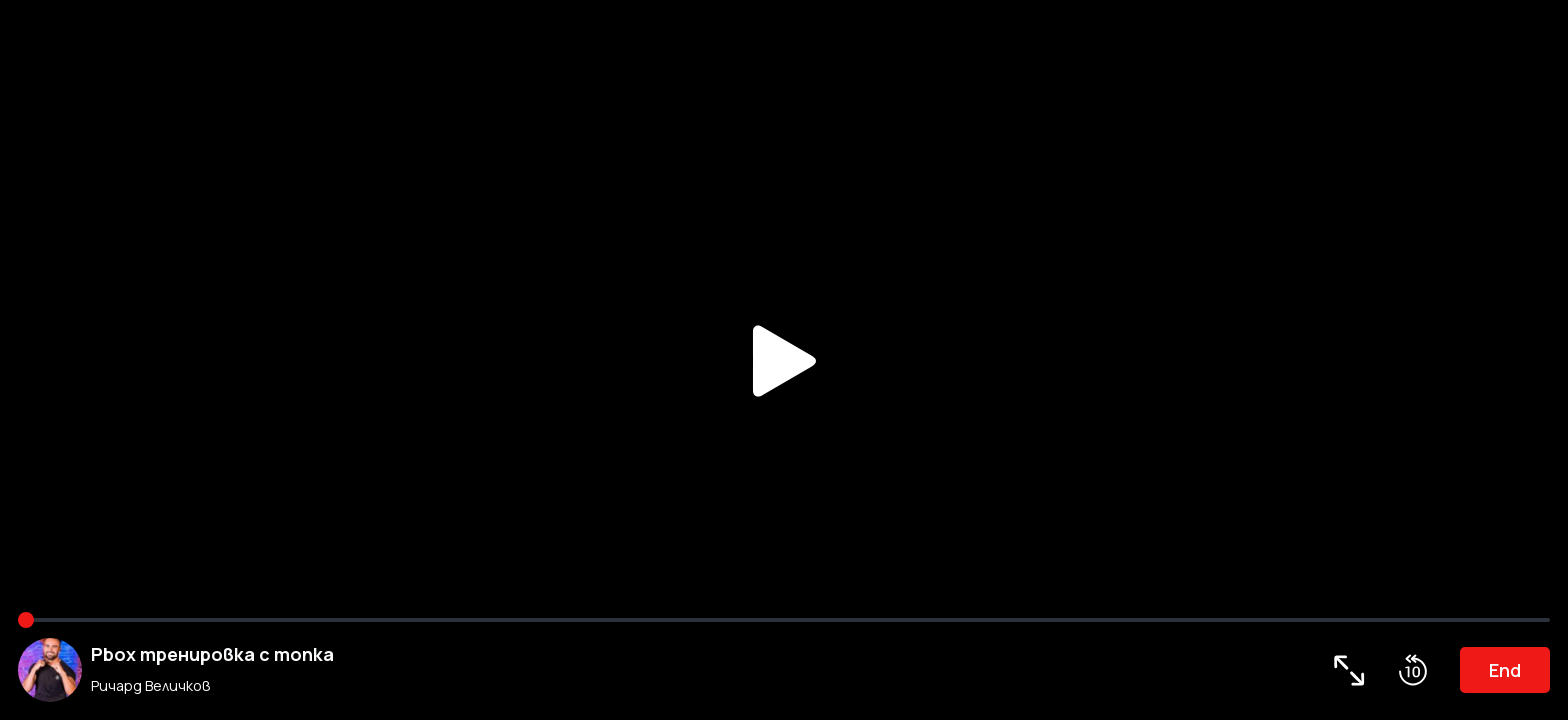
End (1505, 670)
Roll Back (1413, 670)
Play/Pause (784, 360)
